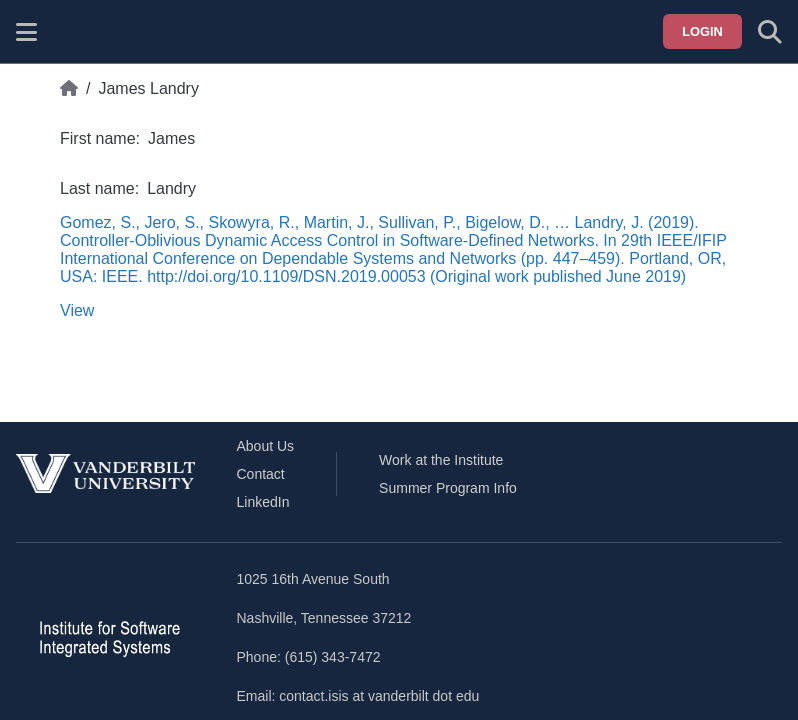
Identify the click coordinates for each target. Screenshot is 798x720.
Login (702, 31)
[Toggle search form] (770, 32)
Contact (261, 474)
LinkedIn (263, 502)
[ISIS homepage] (77, 32)
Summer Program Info (448, 488)
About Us (266, 446)
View (77, 310)
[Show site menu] (26, 32)
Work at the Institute (441, 460)
